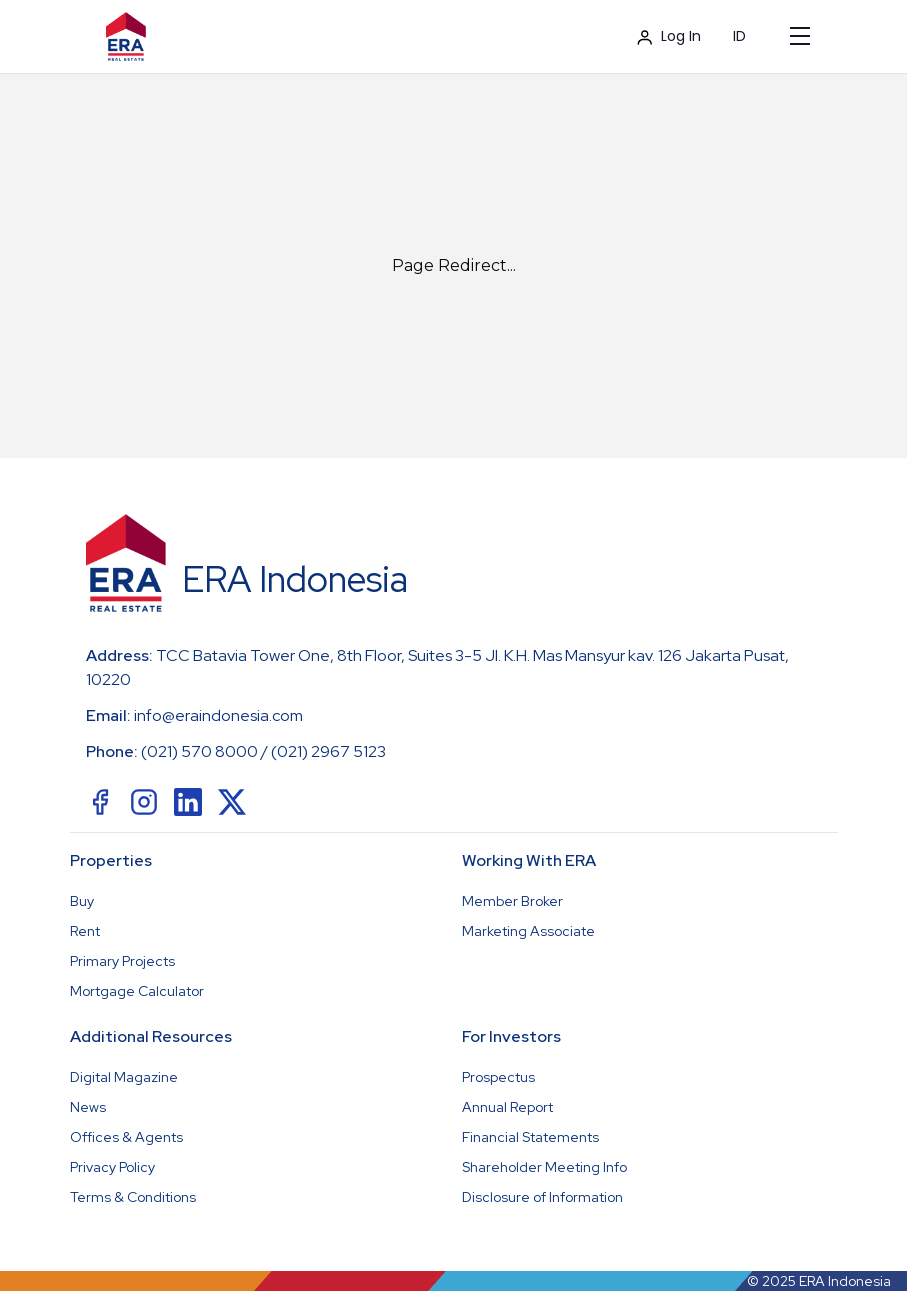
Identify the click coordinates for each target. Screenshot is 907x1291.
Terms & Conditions (133, 1197)
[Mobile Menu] (800, 36)
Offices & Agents (126, 1137)
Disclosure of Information (542, 1197)
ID (739, 36)
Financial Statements (530, 1137)
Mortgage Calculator (137, 991)
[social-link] (100, 802)
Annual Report (507, 1107)
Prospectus (498, 1077)
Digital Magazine (124, 1077)
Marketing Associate (528, 931)
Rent (85, 931)
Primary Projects (122, 961)
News (88, 1107)
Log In (669, 36)
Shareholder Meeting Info (544, 1167)
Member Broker (512, 901)
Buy (82, 901)
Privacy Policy (112, 1167)
